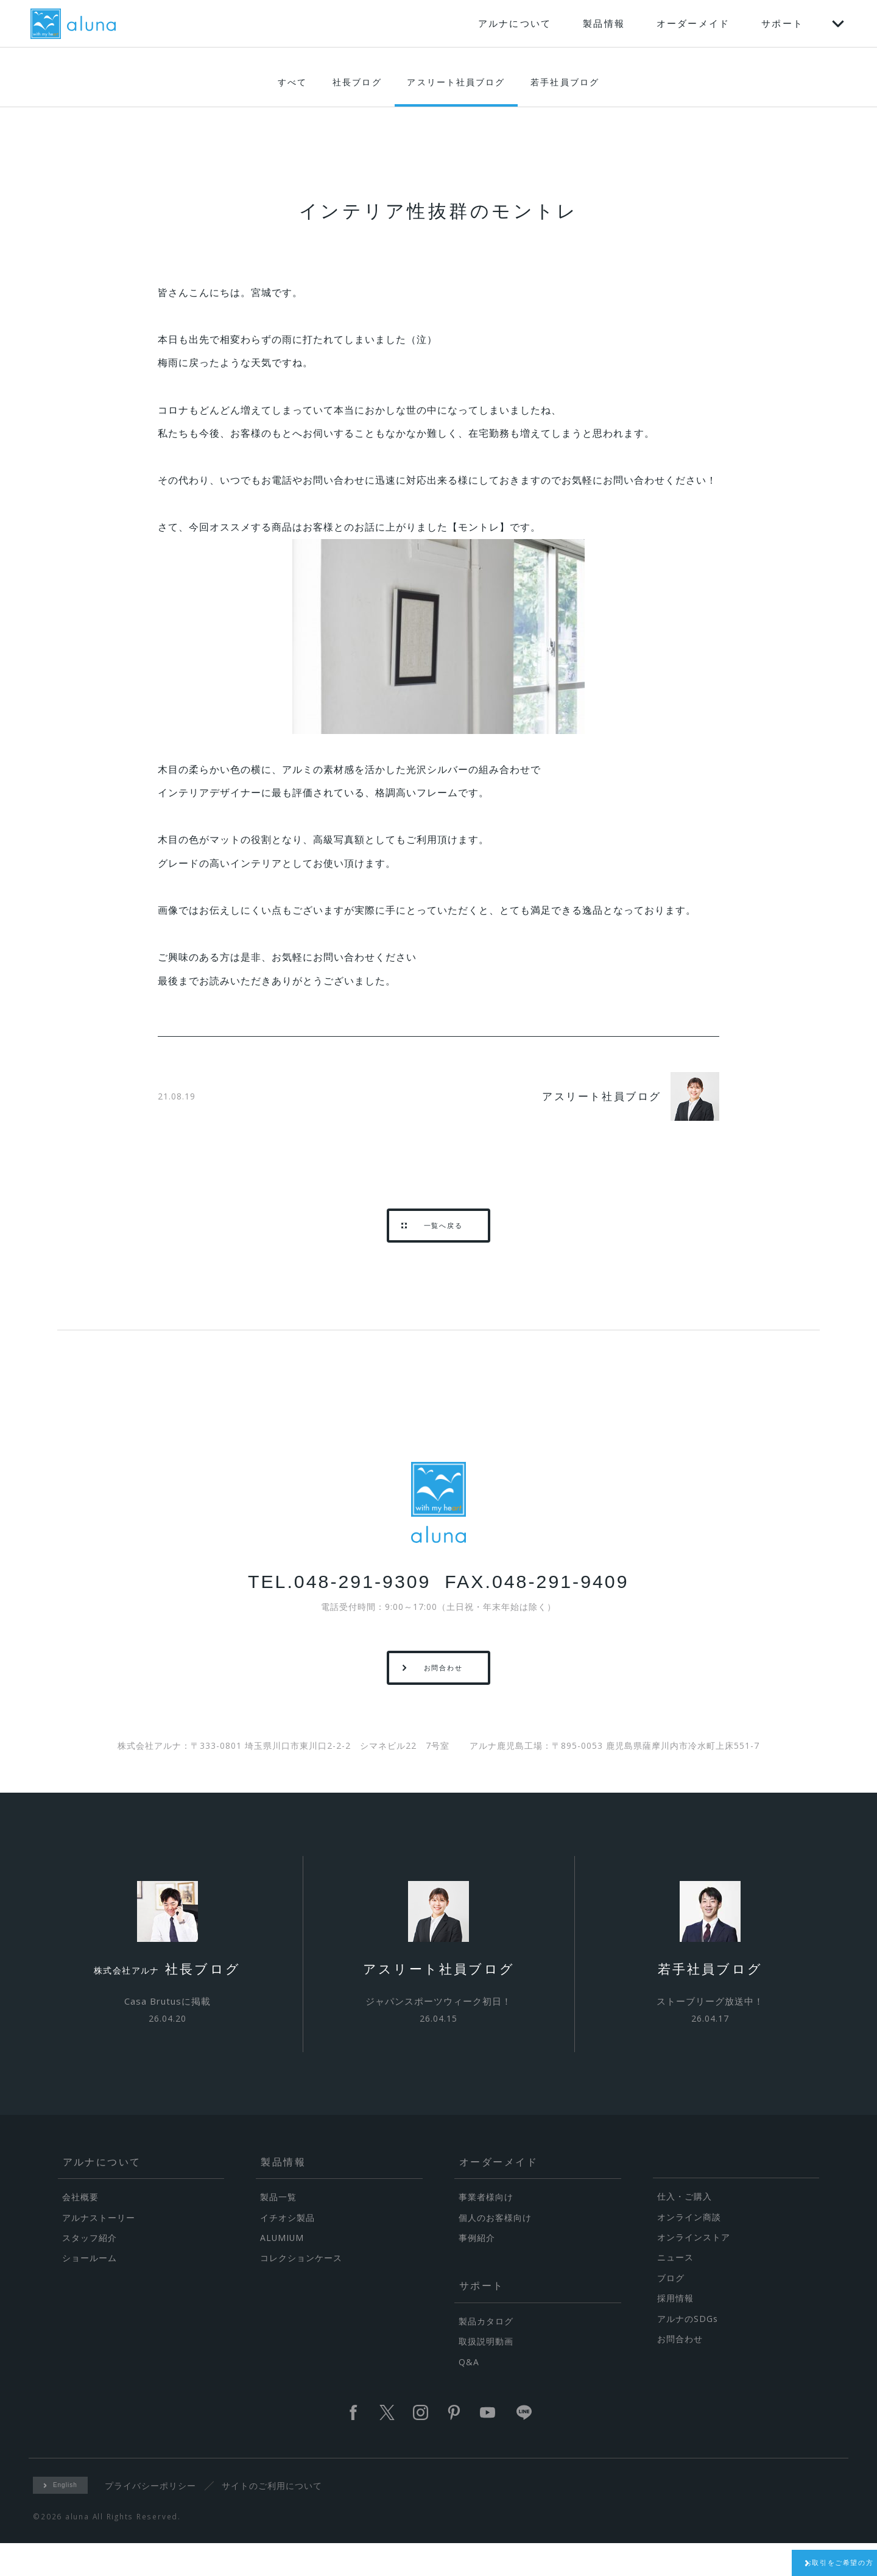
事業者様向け (486, 2229)
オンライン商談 (689, 2249)
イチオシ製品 (287, 2250)
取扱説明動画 (486, 2374)
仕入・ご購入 (684, 2229)
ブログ (671, 2310)
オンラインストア (693, 2269)
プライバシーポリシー (154, 2518)
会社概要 (80, 2229)
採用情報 (675, 2330)
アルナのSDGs (687, 2351)
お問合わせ (680, 2371)
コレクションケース (301, 2290)
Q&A (469, 2394)
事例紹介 (477, 2270)
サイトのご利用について (275, 2518)
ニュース (675, 2290)
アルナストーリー (98, 2250)
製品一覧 (278, 2229)
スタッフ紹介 (89, 2270)
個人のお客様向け (495, 2250)
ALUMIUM (282, 2270)
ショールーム (89, 2290)
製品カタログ (486, 2353)
